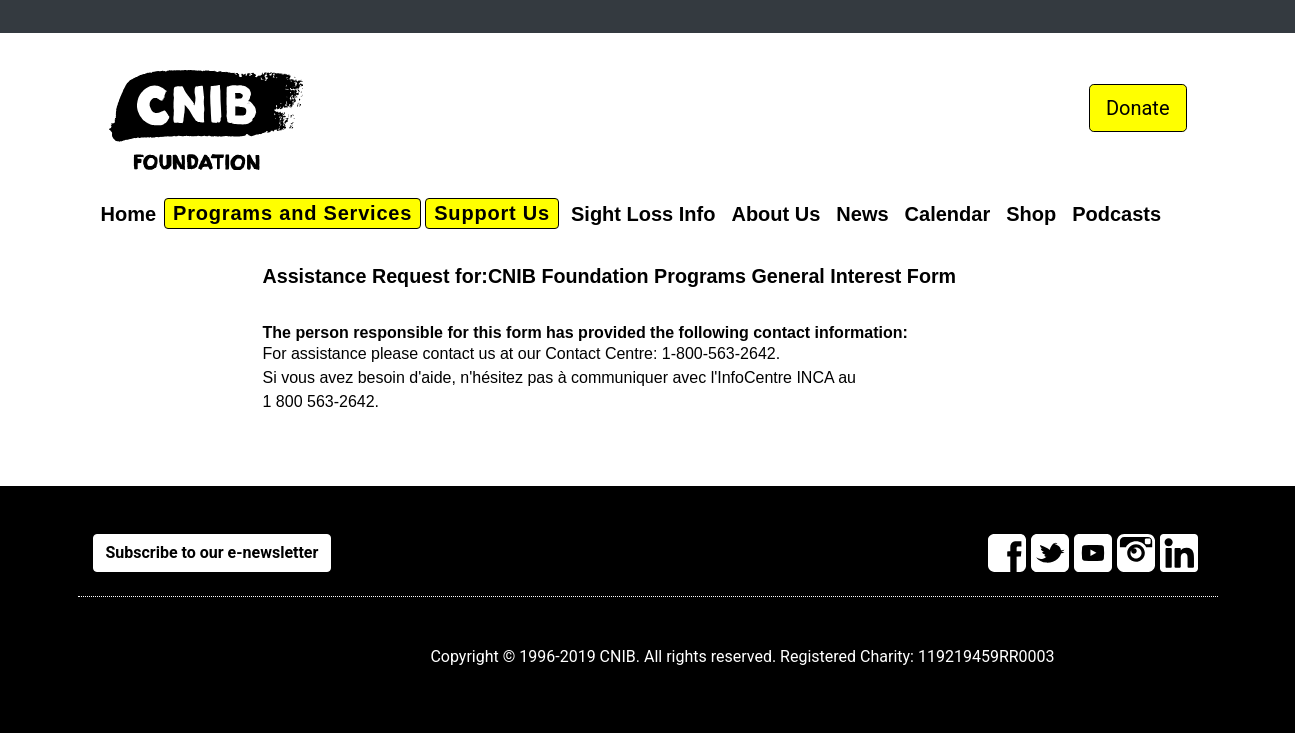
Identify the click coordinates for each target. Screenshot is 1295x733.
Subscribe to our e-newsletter (212, 552)
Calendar (948, 214)
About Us (775, 214)
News (862, 214)
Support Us (492, 213)
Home (129, 214)
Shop (1031, 214)
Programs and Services (292, 213)
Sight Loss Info (643, 214)
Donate (1138, 108)
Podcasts (1116, 214)
